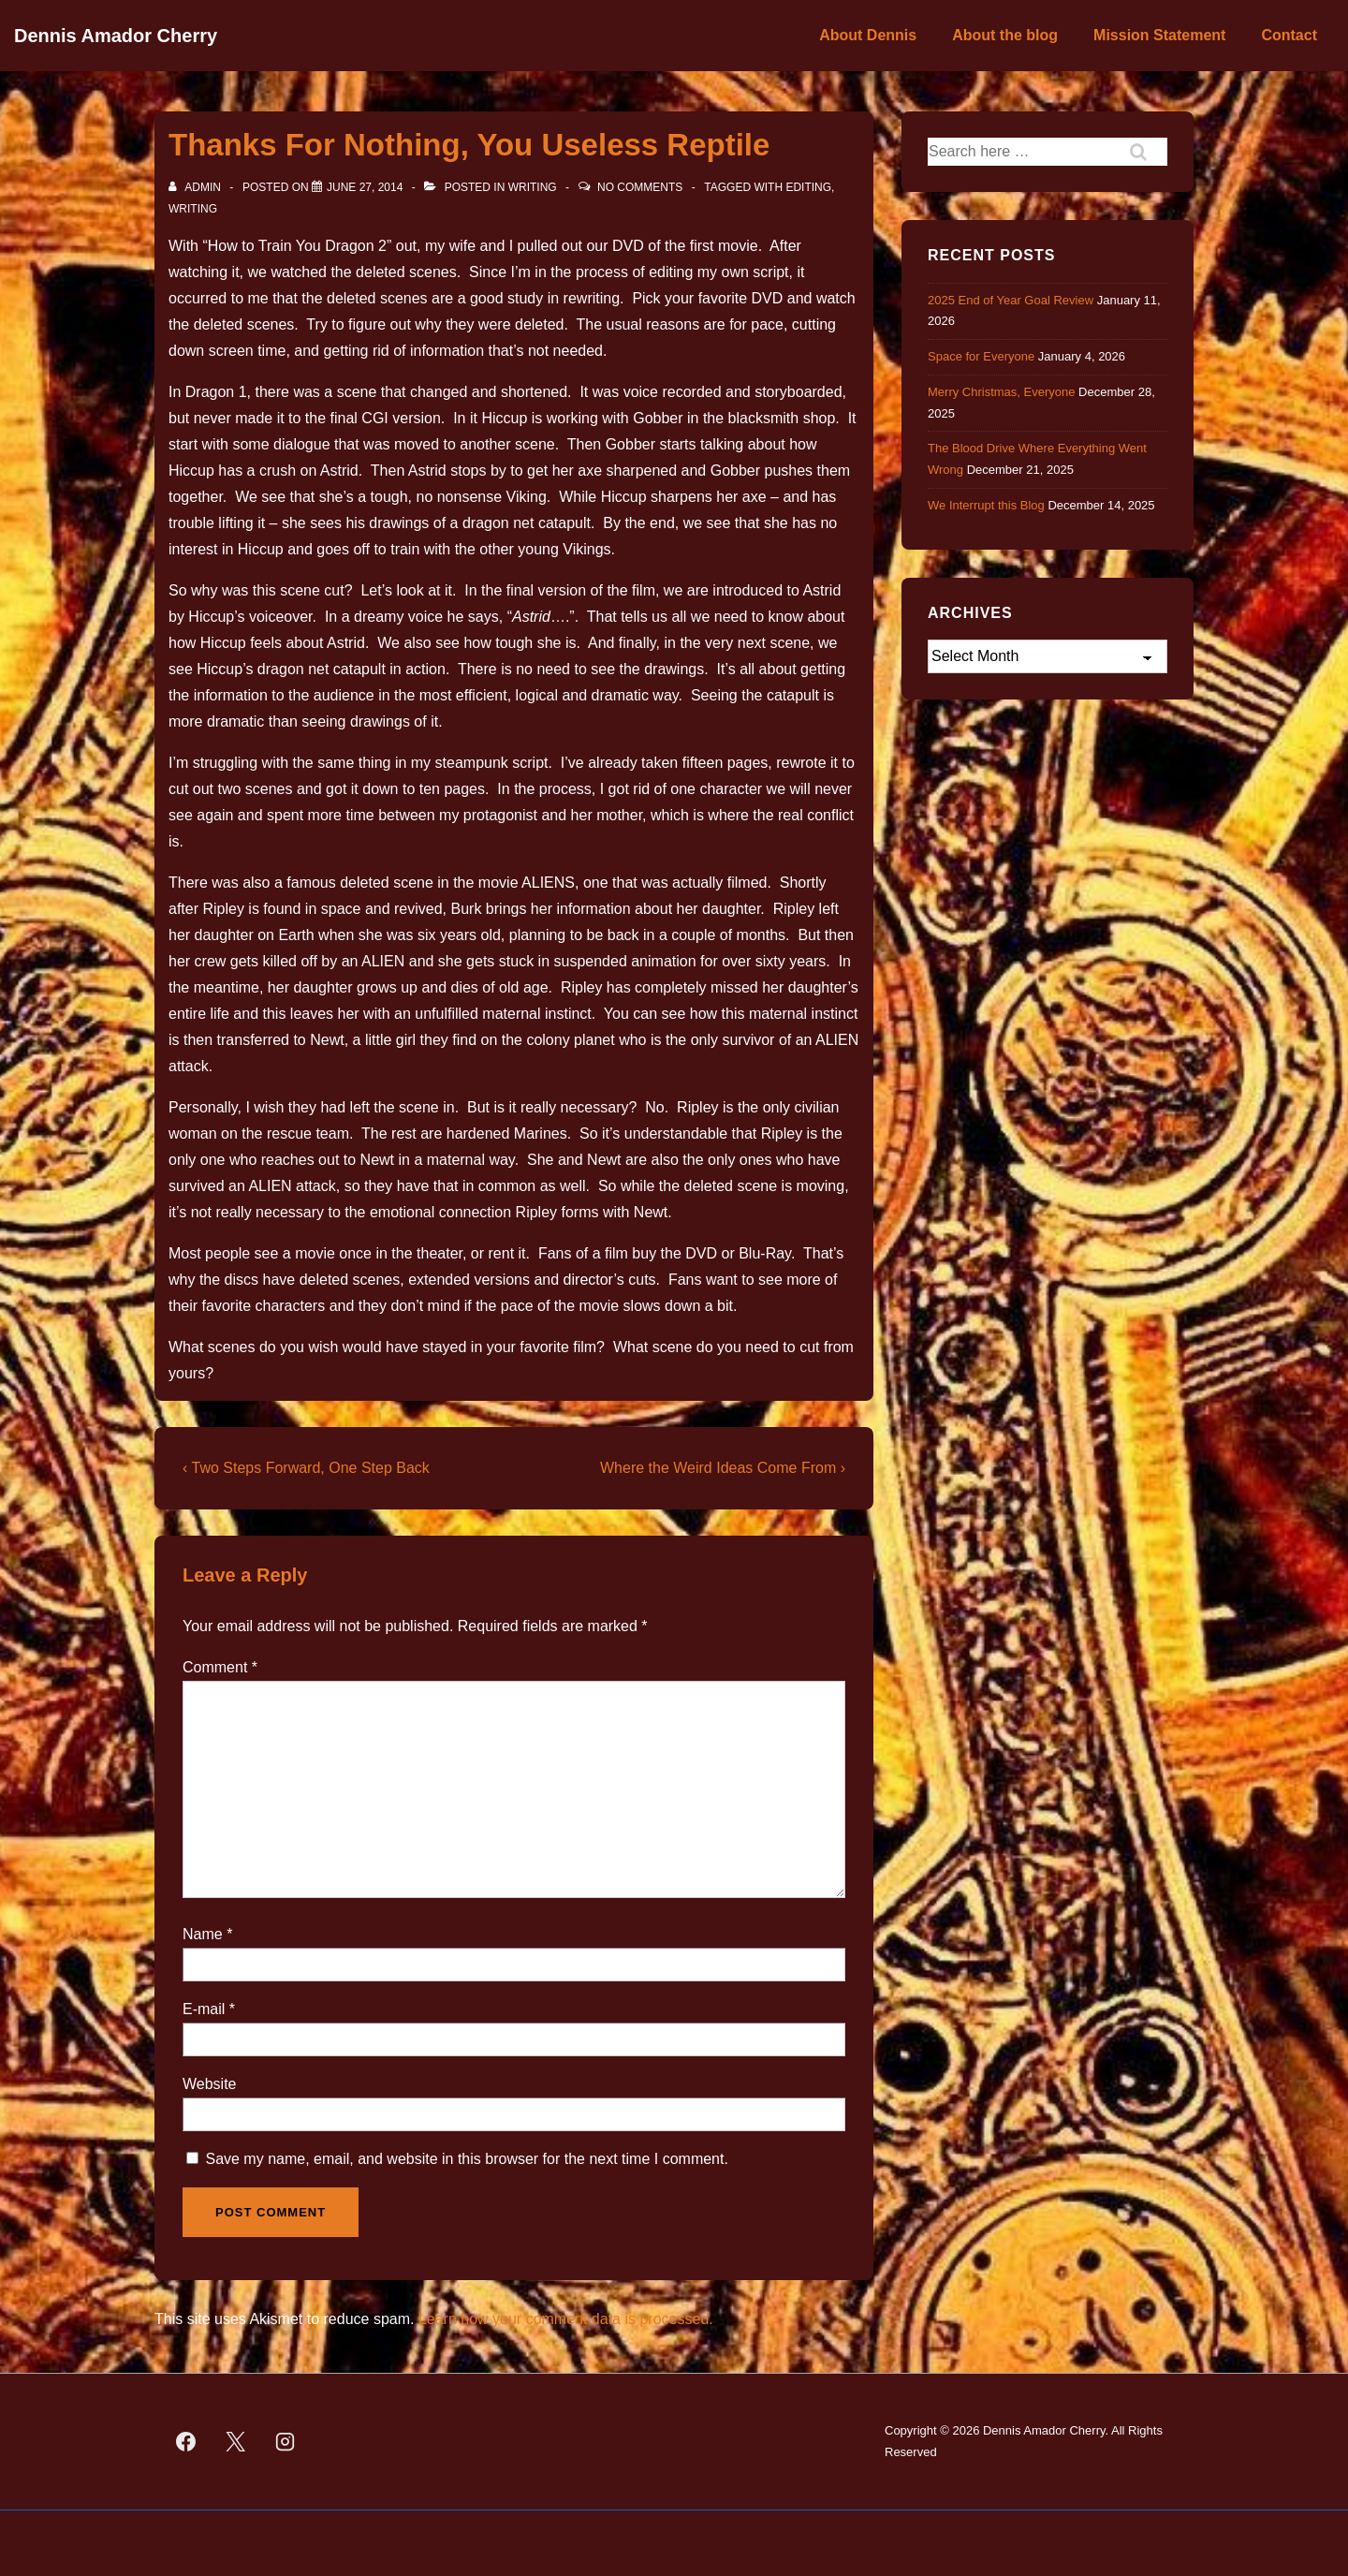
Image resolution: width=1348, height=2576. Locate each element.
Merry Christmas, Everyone (1001, 392)
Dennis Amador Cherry (115, 35)
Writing (532, 187)
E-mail (204, 2009)
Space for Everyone (981, 356)
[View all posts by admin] (196, 187)
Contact (1289, 35)
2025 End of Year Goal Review (1010, 300)
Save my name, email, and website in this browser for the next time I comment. (466, 2159)
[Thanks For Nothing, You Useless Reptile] (365, 187)
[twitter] (236, 2442)
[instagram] (285, 2442)
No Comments (639, 187)
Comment (220, 1667)
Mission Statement (1159, 35)
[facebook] (186, 2442)
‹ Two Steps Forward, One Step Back (306, 1468)
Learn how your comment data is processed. (565, 2319)
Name (203, 1934)
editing (808, 187)
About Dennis (867, 35)
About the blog (1005, 35)
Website (210, 2084)
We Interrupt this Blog (986, 505)
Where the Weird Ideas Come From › (722, 1468)
